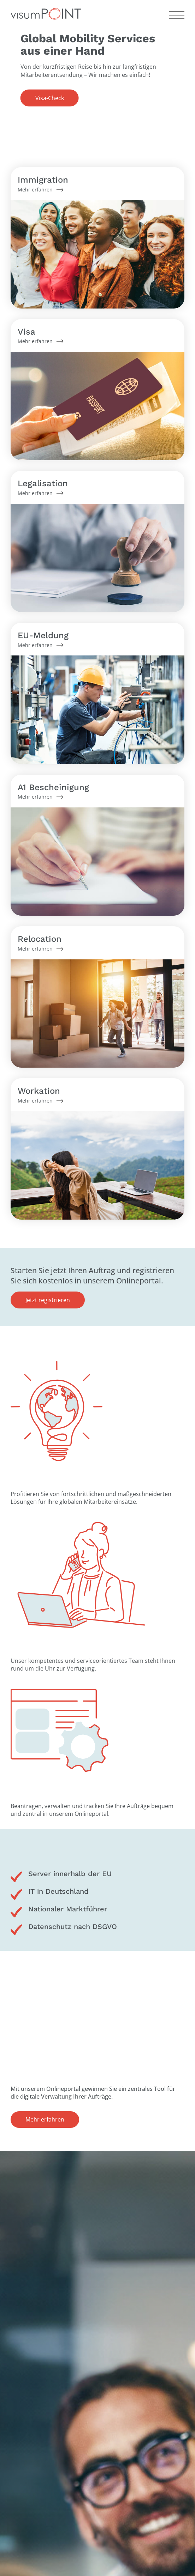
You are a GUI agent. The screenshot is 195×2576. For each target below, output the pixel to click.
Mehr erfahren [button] (44, 2119)
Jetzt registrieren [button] (47, 1300)
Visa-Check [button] (49, 98)
